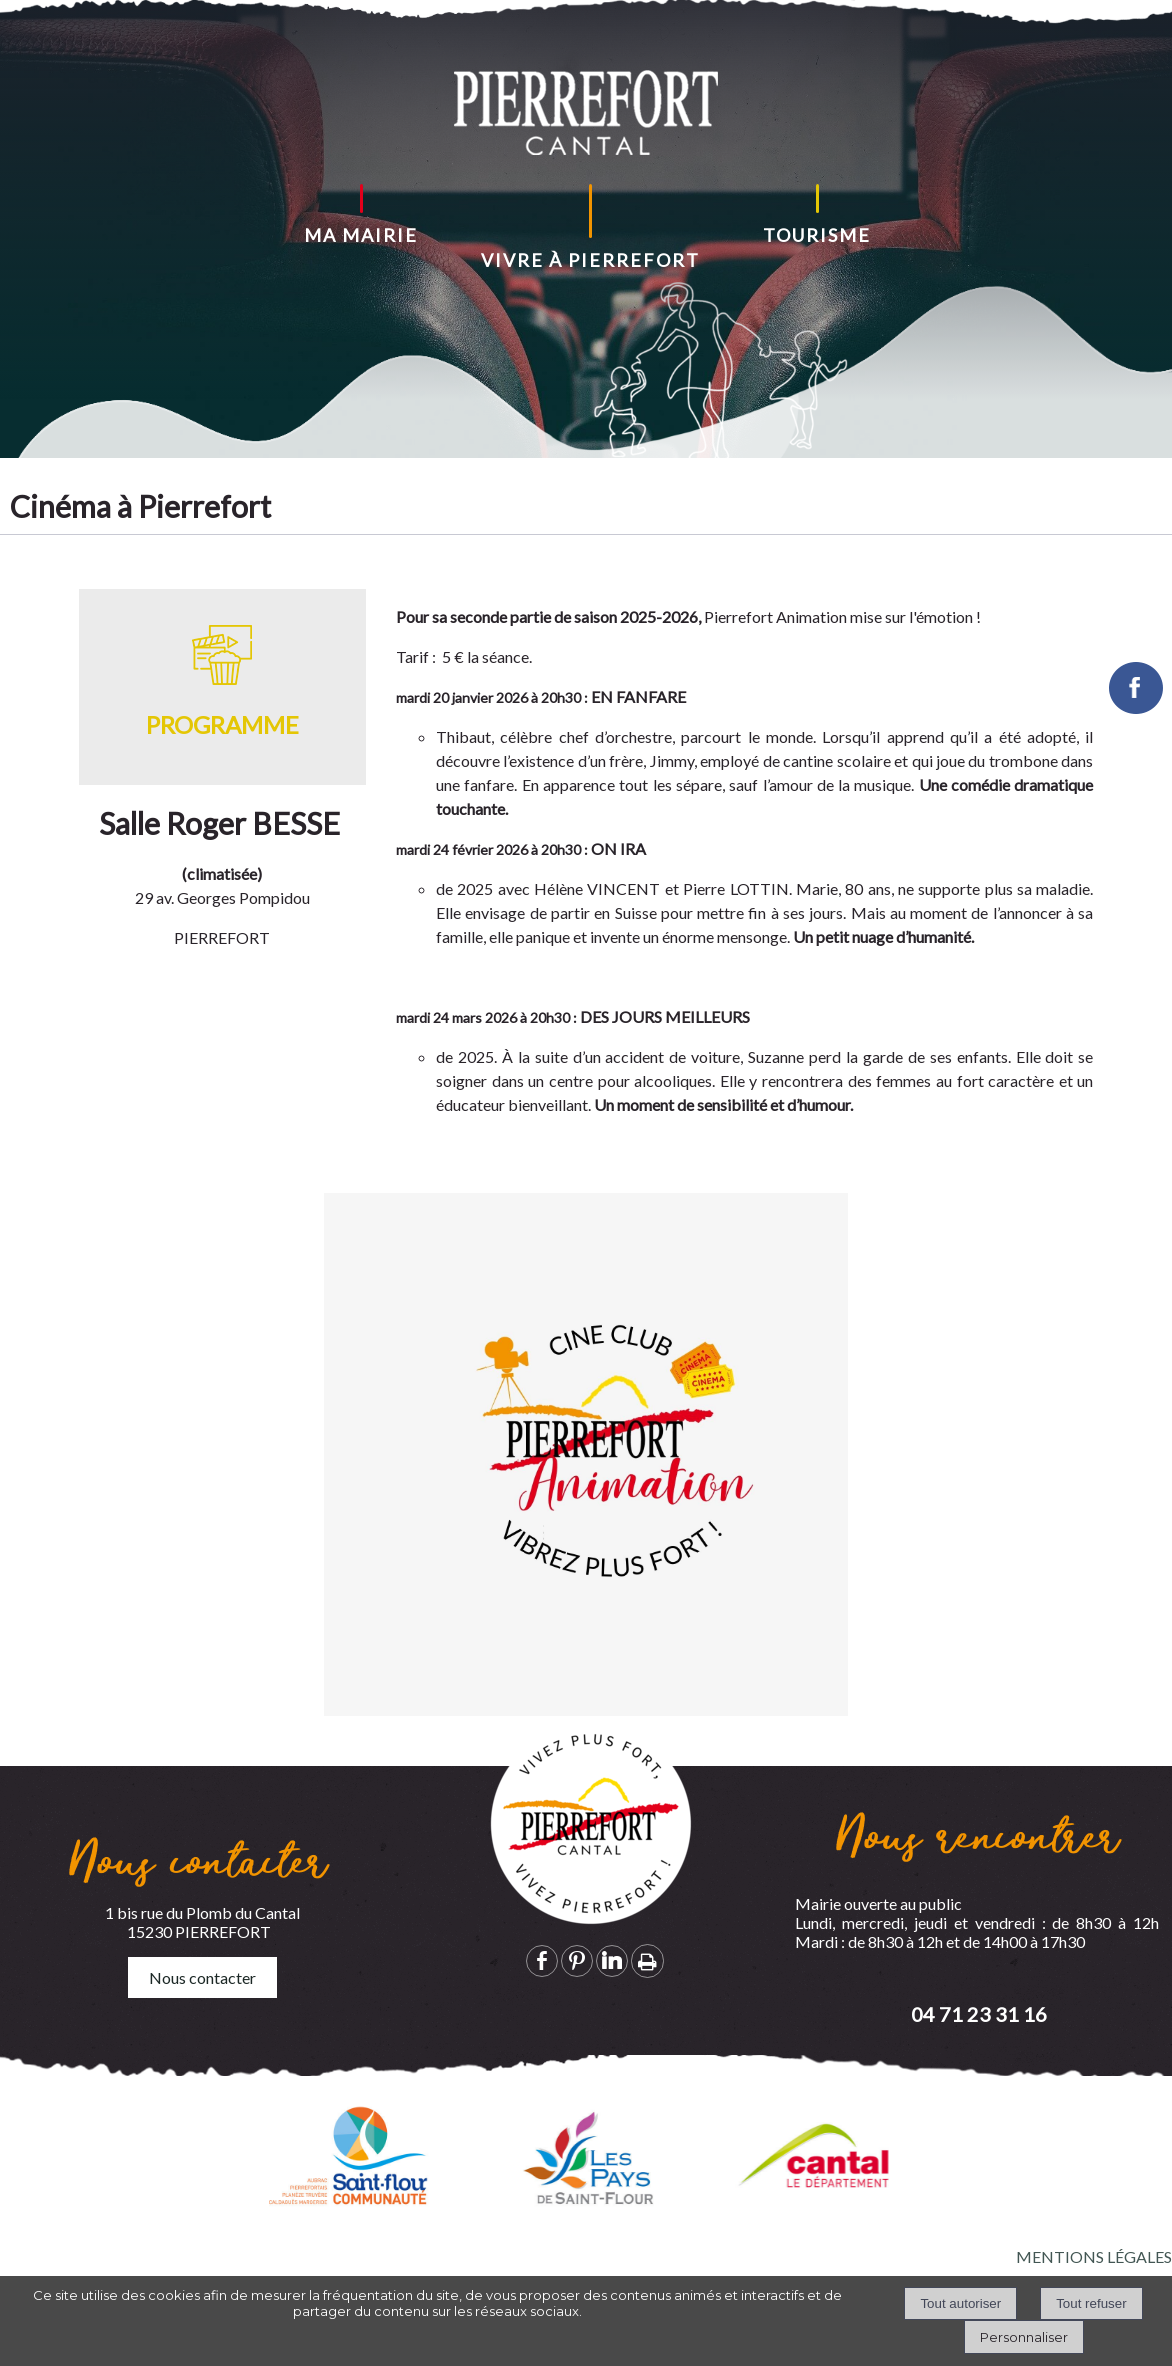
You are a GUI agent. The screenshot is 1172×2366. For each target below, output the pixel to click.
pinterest (577, 1960)
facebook (542, 1960)
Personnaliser (1024, 2337)
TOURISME (817, 235)
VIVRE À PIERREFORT (590, 260)
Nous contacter (202, 1977)
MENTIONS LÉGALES (1094, 2256)
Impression (647, 1961)
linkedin (612, 1960)
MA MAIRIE (361, 235)
